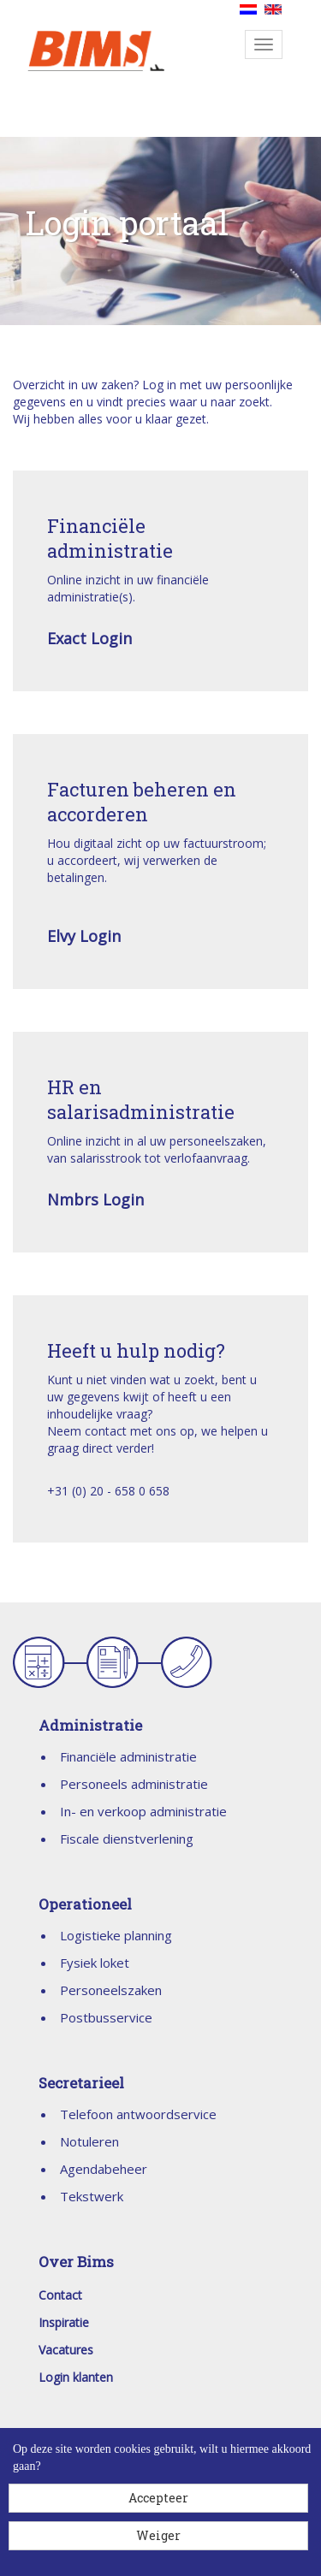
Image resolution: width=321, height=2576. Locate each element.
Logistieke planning (116, 1935)
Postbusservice (106, 2017)
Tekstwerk (91, 2196)
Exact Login (89, 638)
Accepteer (158, 2498)
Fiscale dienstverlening (126, 1838)
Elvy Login (84, 936)
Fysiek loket (94, 1962)
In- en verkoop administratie (143, 1811)
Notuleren (89, 2141)
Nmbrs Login (95, 1199)
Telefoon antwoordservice (138, 2114)
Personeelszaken (111, 1990)
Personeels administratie (134, 1783)
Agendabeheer (103, 2168)
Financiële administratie (128, 1756)
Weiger (158, 2535)
